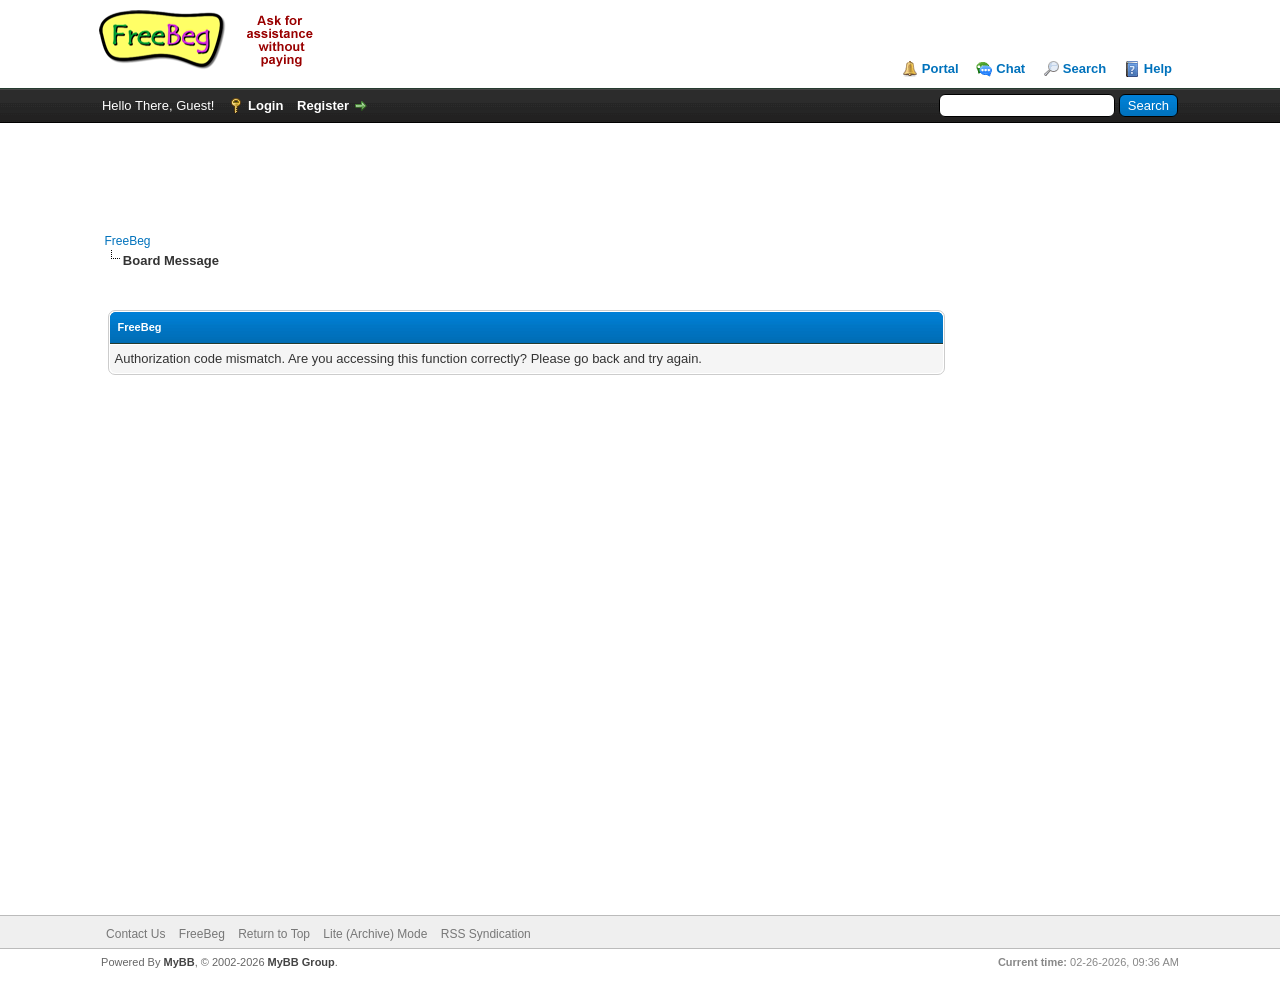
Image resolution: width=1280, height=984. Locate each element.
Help (1158, 68)
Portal (940, 68)
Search (1084, 68)
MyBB (178, 962)
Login (265, 105)
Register (323, 105)
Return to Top (274, 934)
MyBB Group (301, 962)
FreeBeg (128, 241)
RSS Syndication (486, 934)
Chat (1010, 68)
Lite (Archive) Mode (375, 934)
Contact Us (135, 934)
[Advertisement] (640, 168)
